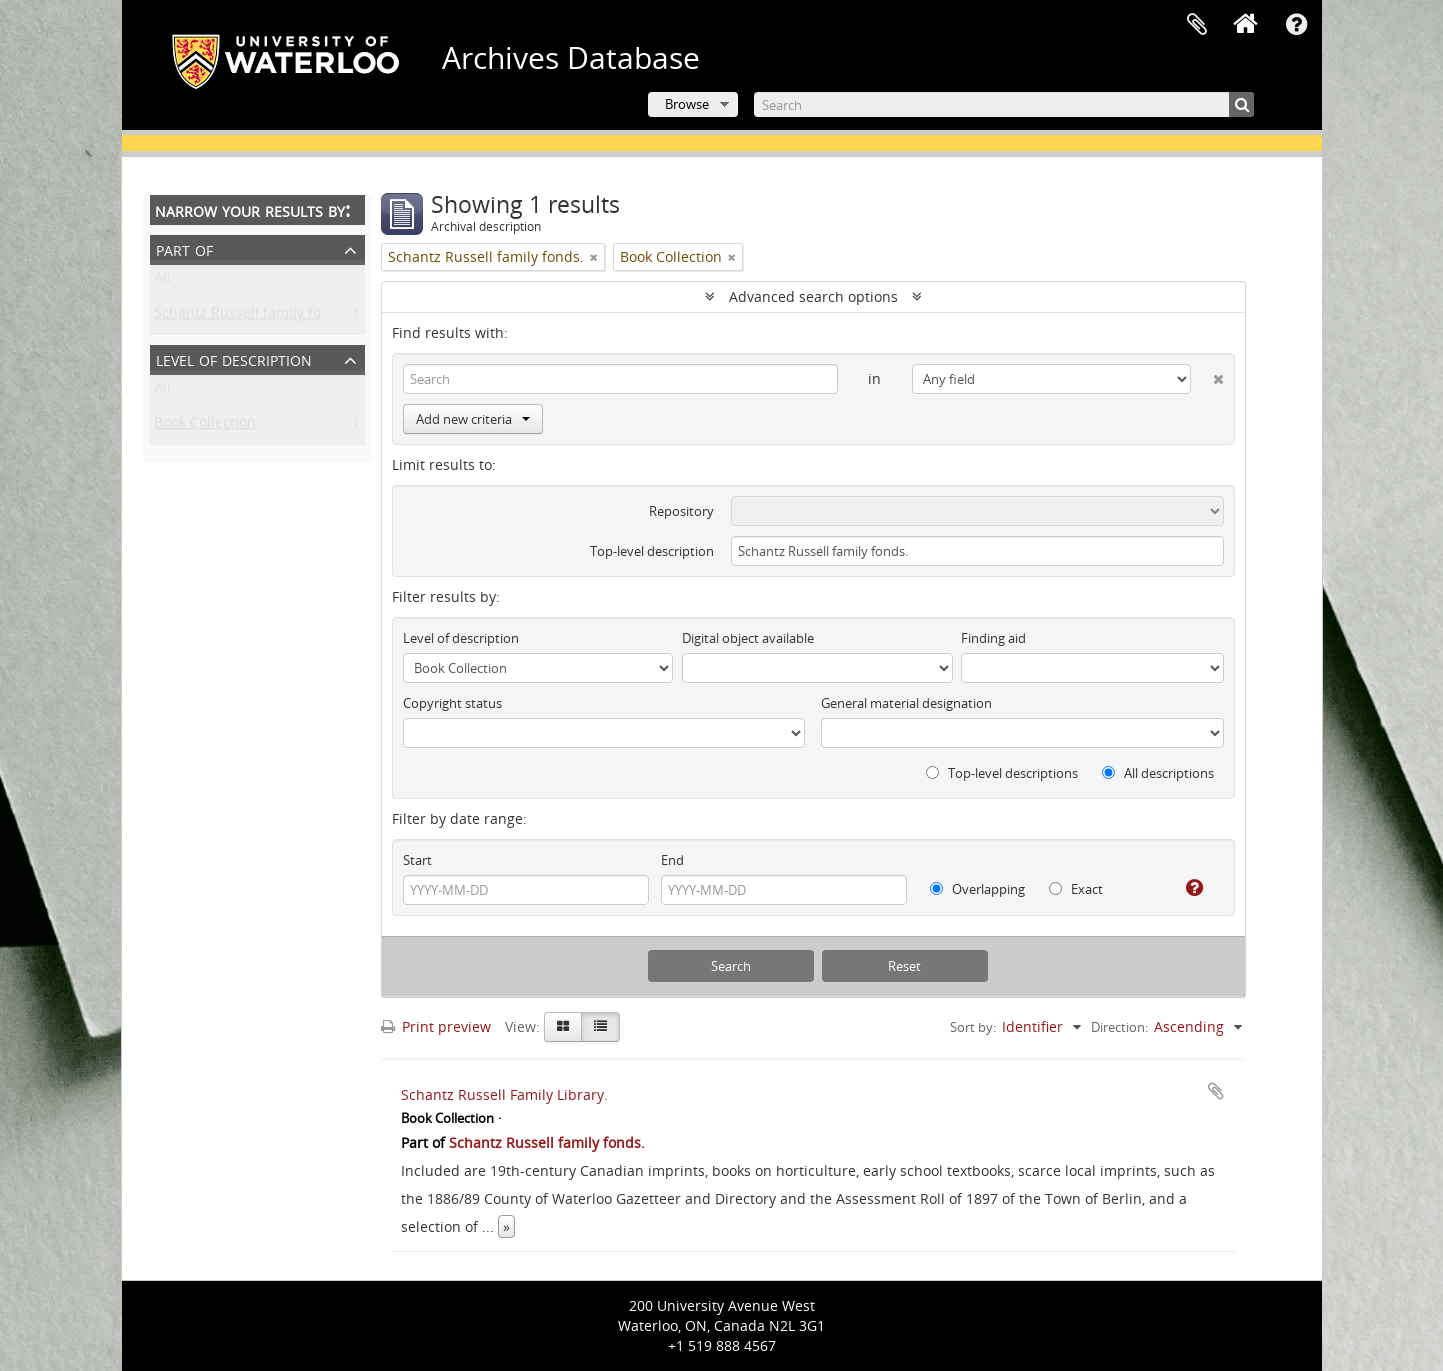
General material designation (906, 703)
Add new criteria (473, 419)
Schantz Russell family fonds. (252, 316)
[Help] (1186, 888)
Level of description (234, 358)
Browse (687, 104)
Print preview (436, 1026)
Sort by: (973, 1027)
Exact (1076, 889)
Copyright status (452, 703)
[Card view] (563, 1027)
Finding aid (993, 638)
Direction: (1119, 1027)
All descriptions (1158, 773)
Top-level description (652, 551)
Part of (184, 248)
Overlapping (977, 889)
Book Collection (205, 426)
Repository (681, 511)
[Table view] (600, 1027)
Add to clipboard (1216, 1091)
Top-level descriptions (1002, 773)
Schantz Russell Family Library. (504, 1094)
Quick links (1297, 25)
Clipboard (1197, 25)
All (162, 281)
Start (417, 860)
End (672, 860)
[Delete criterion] (1207, 375)
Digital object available (748, 638)
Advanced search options (813, 296)
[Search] (1004, 104)
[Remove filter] (594, 257)
